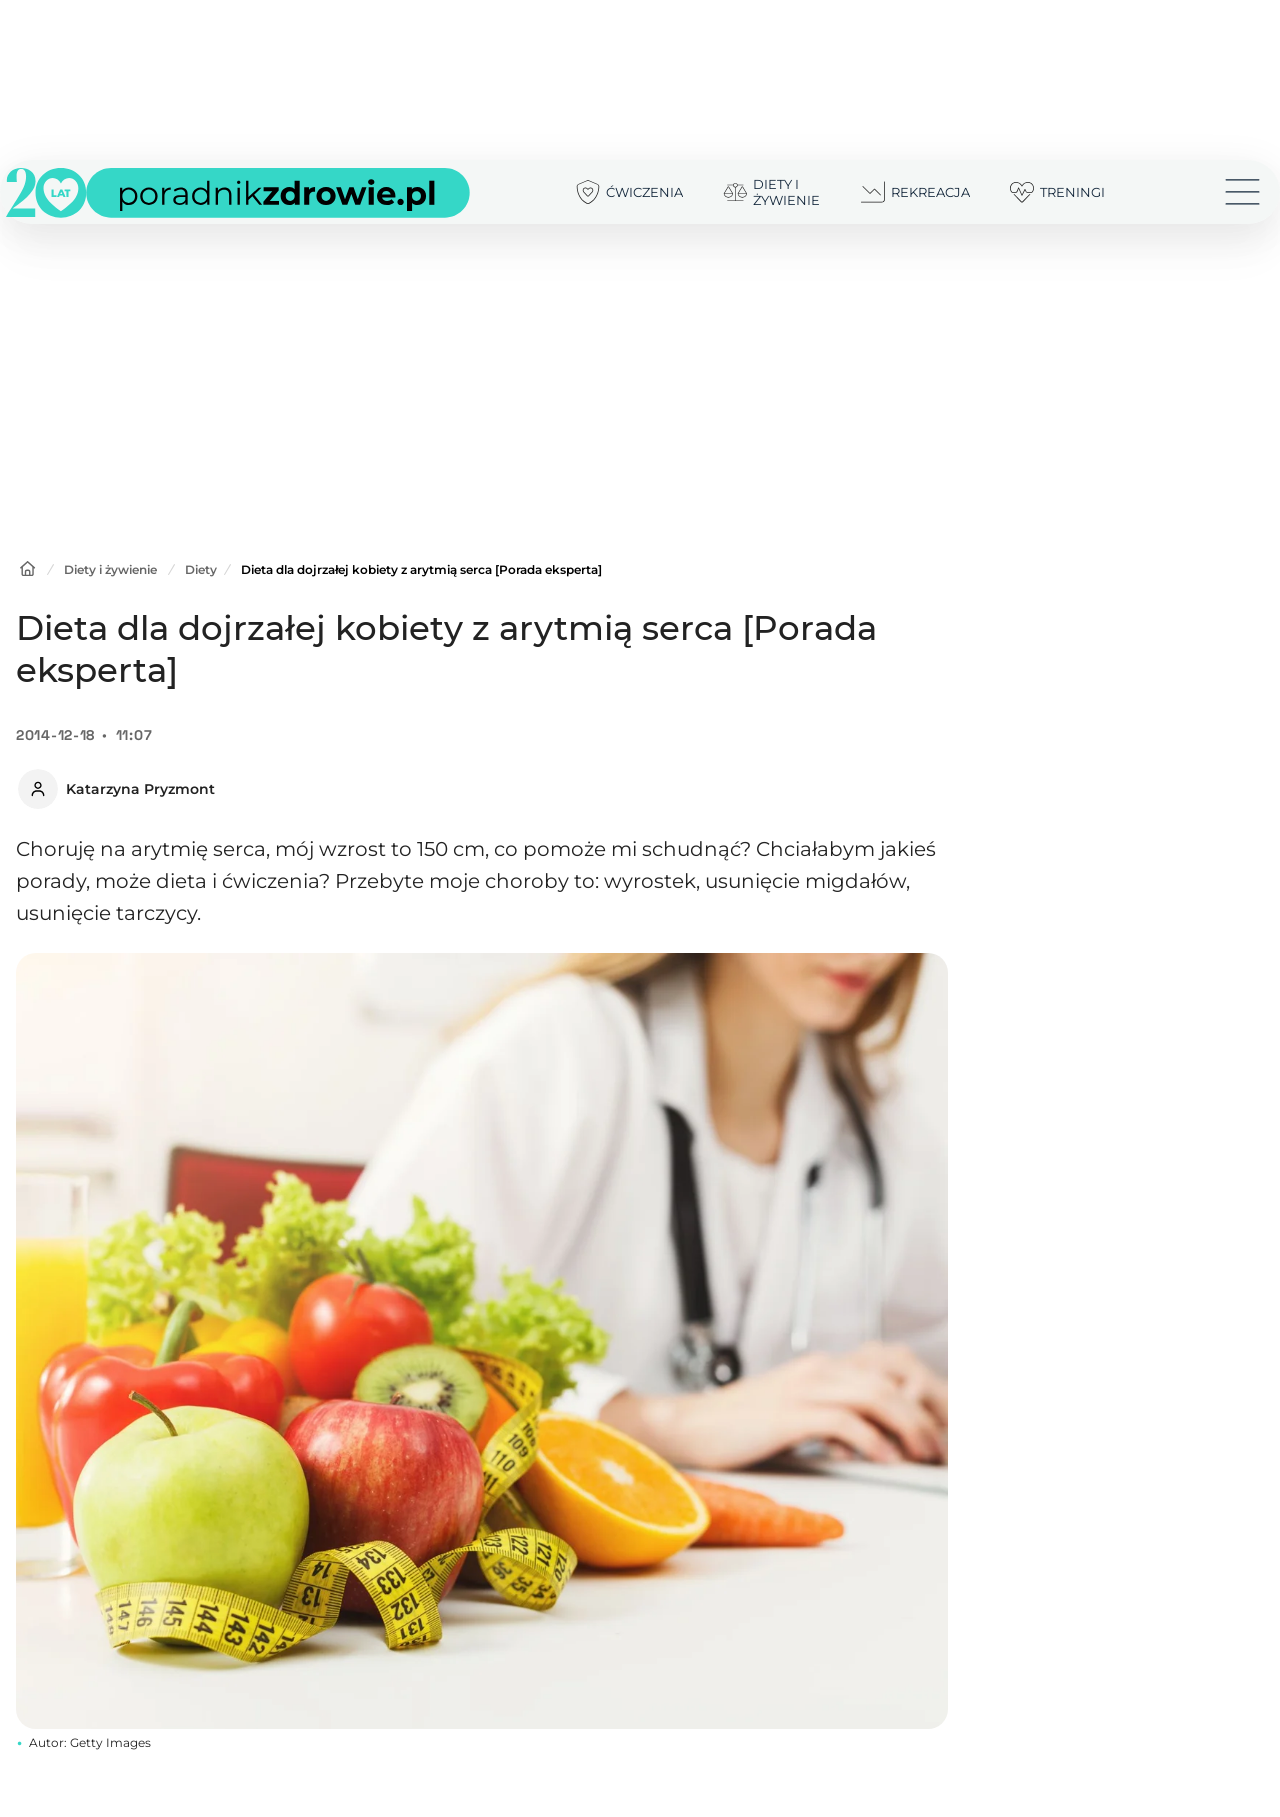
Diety (201, 569)
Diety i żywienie (110, 569)
